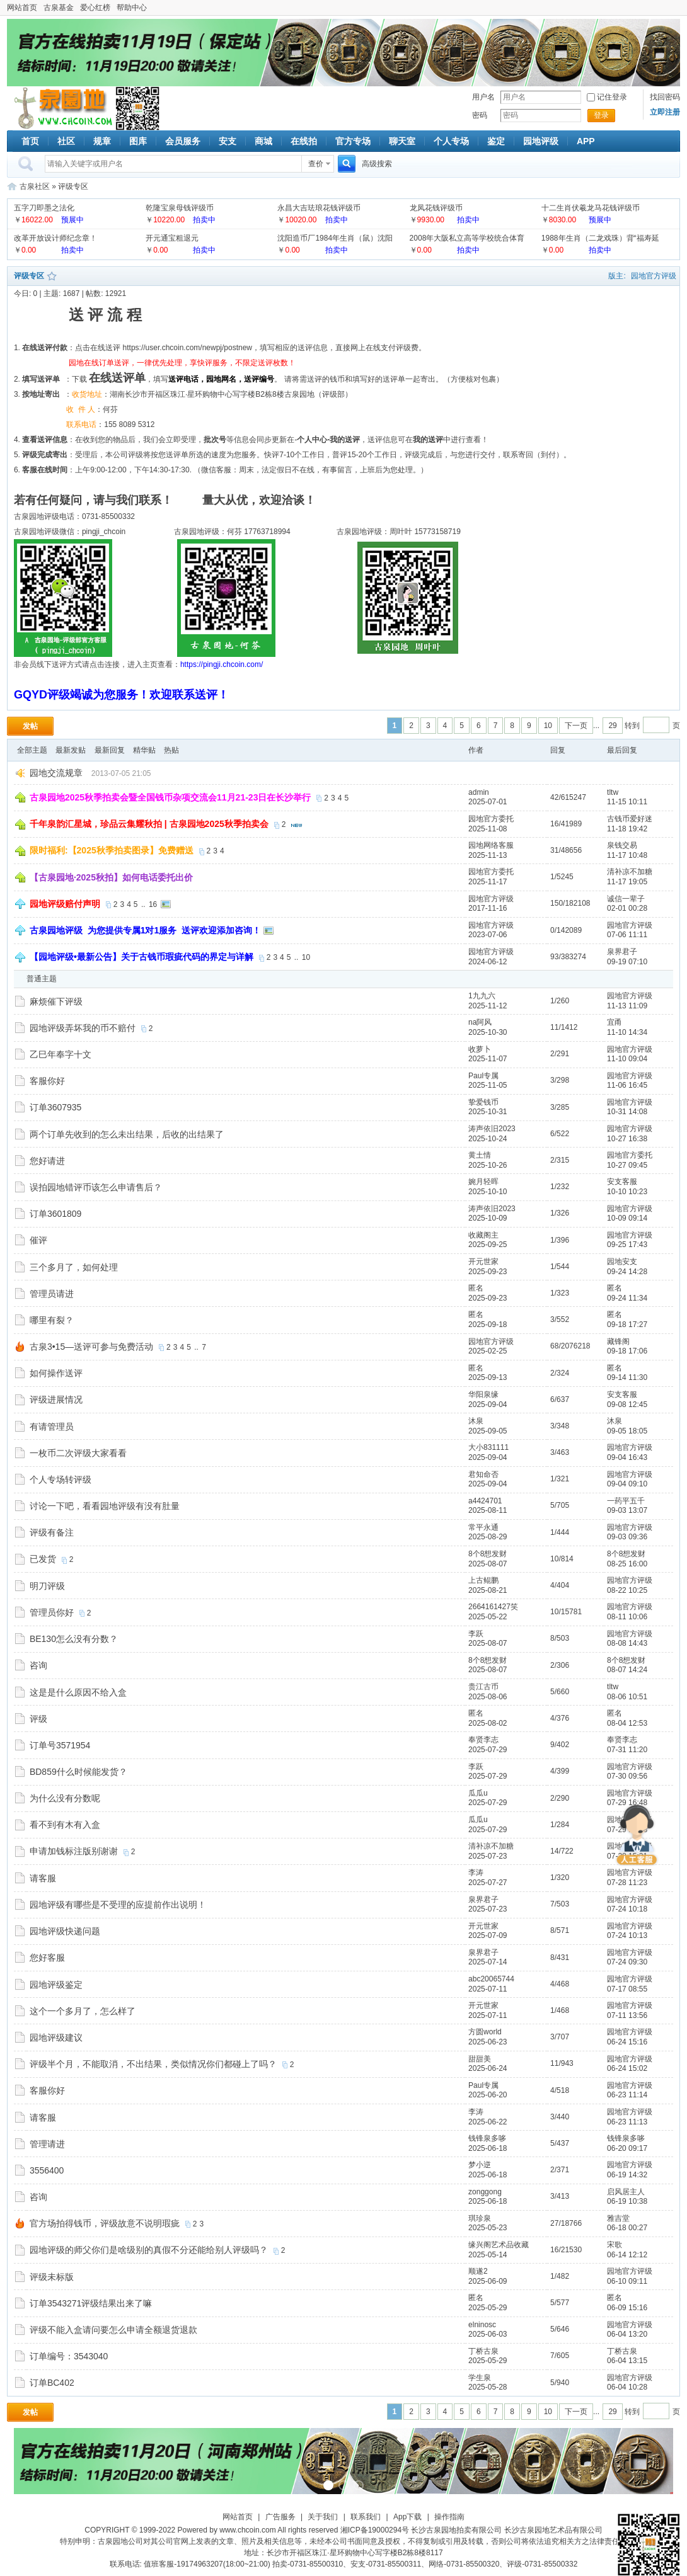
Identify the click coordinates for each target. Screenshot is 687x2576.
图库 (138, 141)
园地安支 (622, 1261)
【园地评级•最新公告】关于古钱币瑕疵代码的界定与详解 (141, 957)
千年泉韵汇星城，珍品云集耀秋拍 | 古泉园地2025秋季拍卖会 (149, 824)
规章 (102, 141)
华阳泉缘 (483, 1394)
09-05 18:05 (627, 1431)
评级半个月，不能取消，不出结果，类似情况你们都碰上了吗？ (153, 2064)
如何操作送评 (56, 1373)
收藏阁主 (483, 1235)
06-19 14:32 (627, 2174)
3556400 (47, 2170)
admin (478, 792)
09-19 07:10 (627, 961)
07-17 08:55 (627, 1989)
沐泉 (475, 1420)
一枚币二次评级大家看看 (78, 1453)
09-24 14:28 (627, 1271)
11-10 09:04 (627, 1058)
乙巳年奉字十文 (60, 1054)
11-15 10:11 (627, 801)
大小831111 (488, 1447)
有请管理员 (52, 1427)
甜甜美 (479, 2059)
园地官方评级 (653, 275)
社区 (66, 141)
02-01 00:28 (627, 908)
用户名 (483, 97)
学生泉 (479, 2377)
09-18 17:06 (627, 1351)
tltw (612, 792)
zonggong (485, 2191)
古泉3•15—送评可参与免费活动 (91, 1347)
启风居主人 (626, 2191)
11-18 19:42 (627, 828)
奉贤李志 (483, 1739)
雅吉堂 (618, 2218)
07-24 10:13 (627, 1935)
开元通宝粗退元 (172, 238)
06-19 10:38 (627, 2201)
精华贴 (144, 750)
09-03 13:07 (627, 1510)
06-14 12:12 (627, 2254)
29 (612, 725)
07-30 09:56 (627, 1776)
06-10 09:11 (627, 2281)
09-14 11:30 (627, 1377)
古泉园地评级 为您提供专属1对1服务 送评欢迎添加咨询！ (145, 930)
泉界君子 (622, 951)
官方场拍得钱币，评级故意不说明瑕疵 (105, 2223)
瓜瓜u (478, 1793)
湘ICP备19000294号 (374, 2530)
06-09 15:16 (627, 2307)
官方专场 (353, 141)
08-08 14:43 (627, 1643)
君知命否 (483, 1474)
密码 (479, 115)
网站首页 (22, 7)
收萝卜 (479, 1049)
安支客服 (622, 1181)
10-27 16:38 (627, 1138)
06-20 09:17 (627, 2148)
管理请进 (47, 2144)
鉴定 (496, 141)
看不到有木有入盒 (65, 1825)
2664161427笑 (493, 1606)
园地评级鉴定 (56, 1985)
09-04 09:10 (627, 1483)
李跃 (475, 1633)
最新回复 (110, 750)
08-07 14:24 (627, 1669)
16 (153, 904)
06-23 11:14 (627, 2094)
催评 (38, 1240)
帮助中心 (132, 7)
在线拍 (304, 141)
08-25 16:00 (627, 1563)
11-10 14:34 (627, 1032)
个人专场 (451, 141)
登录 (601, 115)
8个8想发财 (487, 1553)
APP (586, 141)
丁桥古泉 (483, 2351)
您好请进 (47, 1161)
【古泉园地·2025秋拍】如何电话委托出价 (111, 877)
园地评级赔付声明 (65, 904)
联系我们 (365, 2516)
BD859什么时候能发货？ (78, 1772)
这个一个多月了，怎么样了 (83, 2011)
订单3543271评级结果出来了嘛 (91, 2303)
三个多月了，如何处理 (74, 1267)
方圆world (485, 2031)
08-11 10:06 (627, 1616)
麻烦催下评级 (56, 1001)
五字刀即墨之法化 (44, 207)
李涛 (475, 1872)
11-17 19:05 (627, 881)
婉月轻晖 (483, 1181)
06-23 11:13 (627, 2121)
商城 (263, 141)
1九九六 (481, 995)
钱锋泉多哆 (487, 2138)
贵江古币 (483, 1686)
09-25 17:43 (627, 1244)
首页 (30, 141)
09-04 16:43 (627, 1457)
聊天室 (402, 141)
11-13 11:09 (627, 1005)
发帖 (30, 726)
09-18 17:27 (627, 1324)
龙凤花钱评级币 (436, 207)
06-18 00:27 (627, 2227)
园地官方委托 (491, 818)
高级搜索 (377, 163)
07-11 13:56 (627, 2015)
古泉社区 (61, 108)
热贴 (171, 750)
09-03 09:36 (627, 1536)
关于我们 (323, 2516)
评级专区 (73, 186)
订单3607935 (56, 1107)
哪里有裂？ (52, 1320)
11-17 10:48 (627, 855)
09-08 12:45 (627, 1404)
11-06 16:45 (627, 1085)
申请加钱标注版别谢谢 (74, 1851)
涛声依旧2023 (492, 1128)
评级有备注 (52, 1532)
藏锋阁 (618, 1341)
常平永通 (483, 1527)
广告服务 (280, 2516)
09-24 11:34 (627, 1298)
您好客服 (47, 1957)
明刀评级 (47, 1586)
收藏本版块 (51, 276)
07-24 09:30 (627, 1962)
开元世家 (483, 1261)
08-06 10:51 (627, 1696)
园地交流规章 (56, 773)
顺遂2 (478, 2271)
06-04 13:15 (627, 2360)
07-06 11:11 (627, 934)
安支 (227, 141)
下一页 (576, 725)
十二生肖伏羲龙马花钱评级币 (590, 207)
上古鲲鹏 (483, 1580)
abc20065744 (491, 1979)
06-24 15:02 (627, 2068)
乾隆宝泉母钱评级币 (180, 207)
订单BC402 (52, 2383)
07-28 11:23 (627, 1882)
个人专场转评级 (60, 1479)
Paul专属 (483, 1075)
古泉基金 (58, 7)
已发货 (43, 1559)
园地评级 (540, 141)
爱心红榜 (95, 7)
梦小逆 (479, 2164)
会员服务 (182, 141)
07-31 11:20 (627, 1749)
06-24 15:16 (627, 2041)
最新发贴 (70, 750)
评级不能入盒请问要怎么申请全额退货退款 (113, 2330)
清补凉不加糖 (629, 871)
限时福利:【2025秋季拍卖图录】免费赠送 (111, 850)
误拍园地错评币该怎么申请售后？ (96, 1187)
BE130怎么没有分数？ (74, 1639)
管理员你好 (52, 1612)
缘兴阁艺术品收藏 (498, 2244)
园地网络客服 (491, 845)
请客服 (43, 1878)
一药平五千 (626, 1500)
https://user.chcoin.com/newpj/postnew (187, 347)
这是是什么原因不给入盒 (78, 1692)
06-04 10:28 (627, 2387)
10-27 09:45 (627, 1165)
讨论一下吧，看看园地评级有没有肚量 (105, 1506)
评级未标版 (52, 2277)
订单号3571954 (60, 1745)
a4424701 (485, 1500)
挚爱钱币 (483, 1102)
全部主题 (32, 750)
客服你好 (47, 1081)
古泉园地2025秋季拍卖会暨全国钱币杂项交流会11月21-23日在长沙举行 (170, 797)
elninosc (482, 2324)
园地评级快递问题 (65, 1931)
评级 (38, 1719)
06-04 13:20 (627, 2334)
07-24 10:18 (627, 1909)
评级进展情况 (56, 1399)
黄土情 (479, 1155)
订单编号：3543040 (69, 2356)
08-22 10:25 (627, 1590)
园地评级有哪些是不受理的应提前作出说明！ (118, 1905)
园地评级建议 (56, 2037)
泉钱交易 (622, 845)
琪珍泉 (479, 2218)
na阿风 (480, 1022)
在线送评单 (117, 378)
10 (548, 725)
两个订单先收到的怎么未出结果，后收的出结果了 (127, 1134)
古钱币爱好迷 (629, 818)
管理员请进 (52, 1294)
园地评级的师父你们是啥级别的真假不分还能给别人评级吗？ (149, 2250)
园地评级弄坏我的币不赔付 (83, 1028)
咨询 (38, 1665)
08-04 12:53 (627, 1723)
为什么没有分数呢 (65, 1798)
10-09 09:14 (627, 1218)
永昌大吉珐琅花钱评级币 (319, 207)
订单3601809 (56, 1214)
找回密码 (665, 97)
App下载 (407, 2516)
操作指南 (449, 2516)
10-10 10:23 (627, 1191)
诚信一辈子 (626, 898)
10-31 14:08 (627, 1111)
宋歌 (614, 2244)
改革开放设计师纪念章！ (55, 238)
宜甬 (614, 1022)
